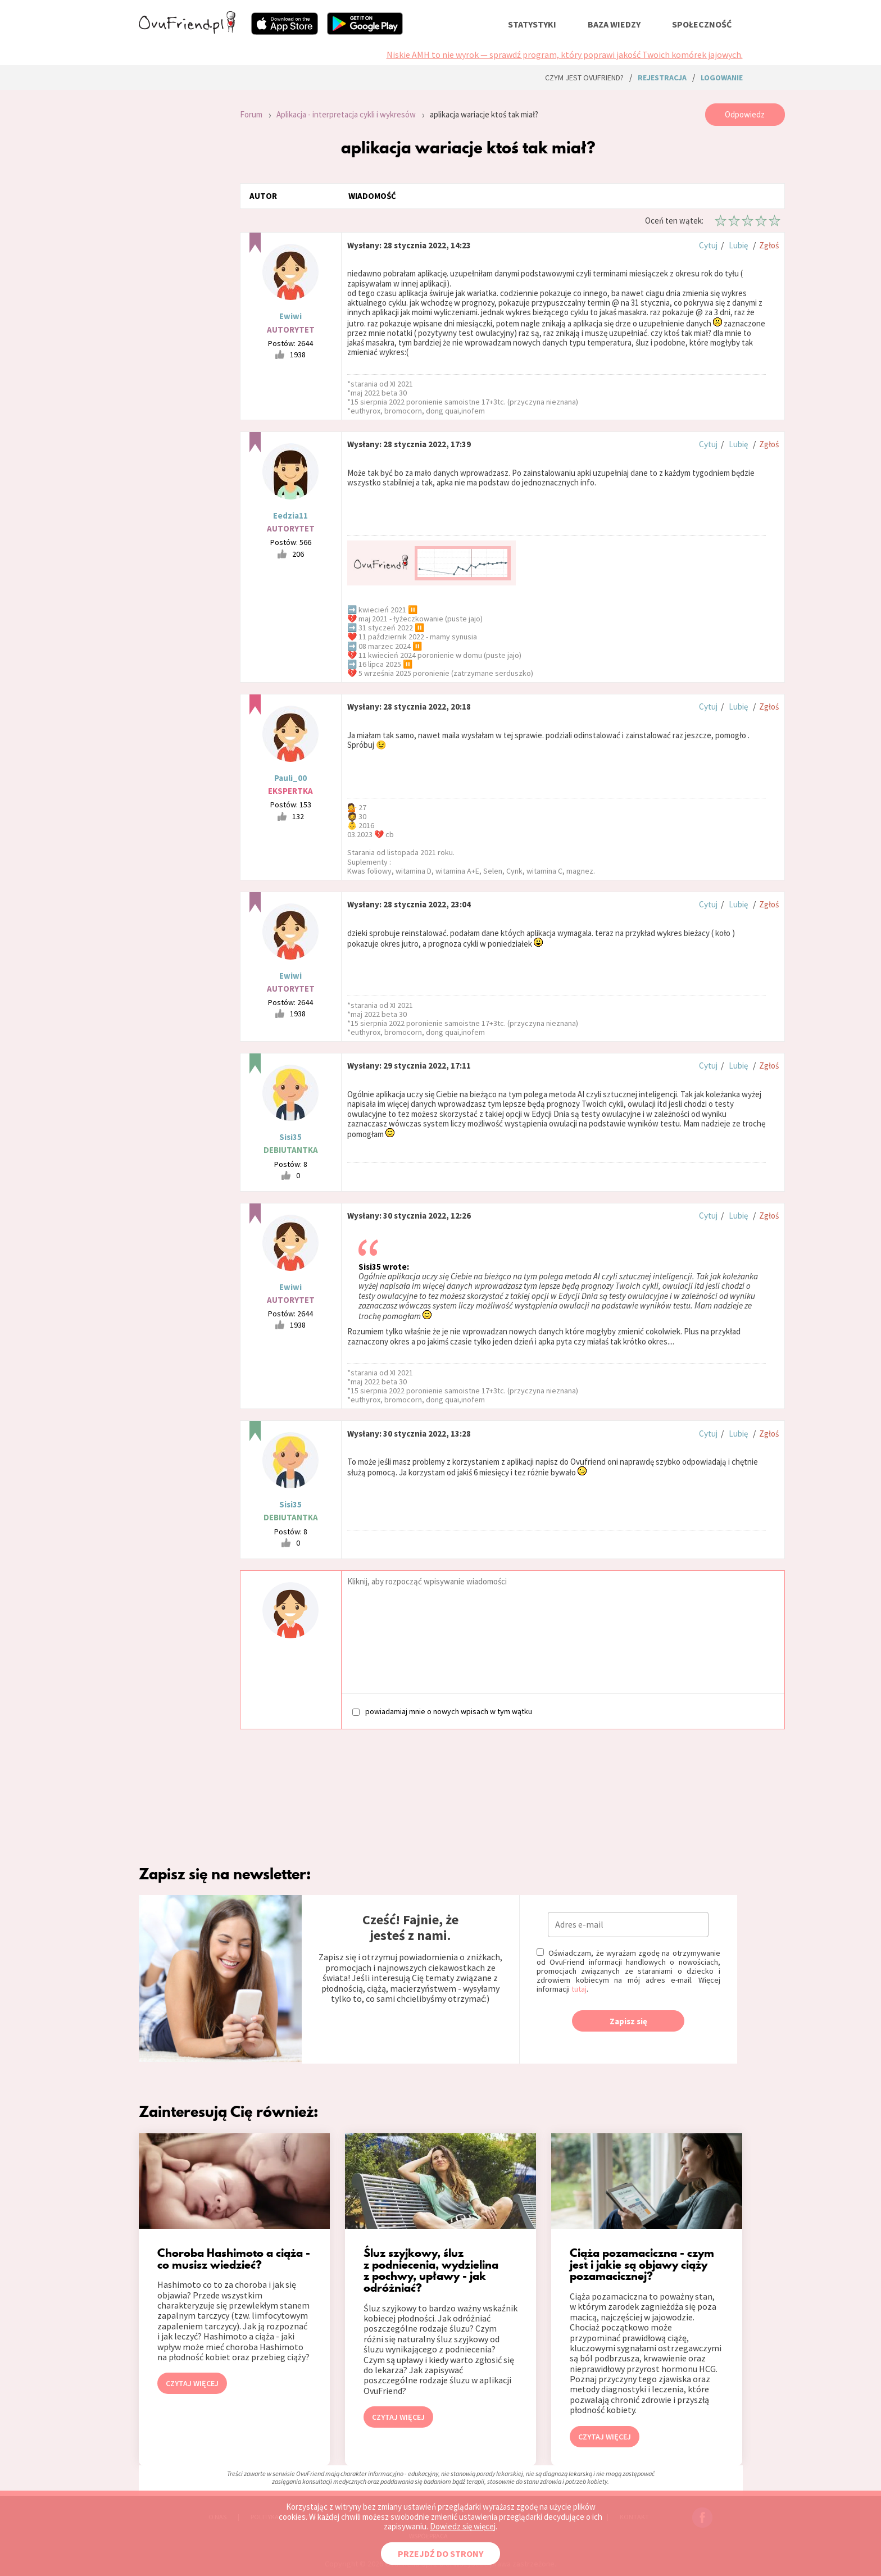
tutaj (579, 1989)
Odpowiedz (745, 114)
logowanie (722, 77)
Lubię (738, 245)
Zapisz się (628, 2021)
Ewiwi (290, 316)
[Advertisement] (181, 254)
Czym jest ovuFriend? (584, 77)
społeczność (702, 24)
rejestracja (662, 77)
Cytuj (708, 245)
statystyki (532, 24)
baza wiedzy (614, 24)
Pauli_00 (290, 778)
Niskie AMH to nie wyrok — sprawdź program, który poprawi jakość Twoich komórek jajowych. (565, 54)
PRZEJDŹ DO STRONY (440, 2553)
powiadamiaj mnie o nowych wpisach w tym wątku (442, 1711)
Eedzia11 (290, 515)
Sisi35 (290, 1137)
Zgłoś (769, 245)
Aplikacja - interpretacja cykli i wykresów (346, 114)
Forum (251, 114)
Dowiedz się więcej (463, 2526)
